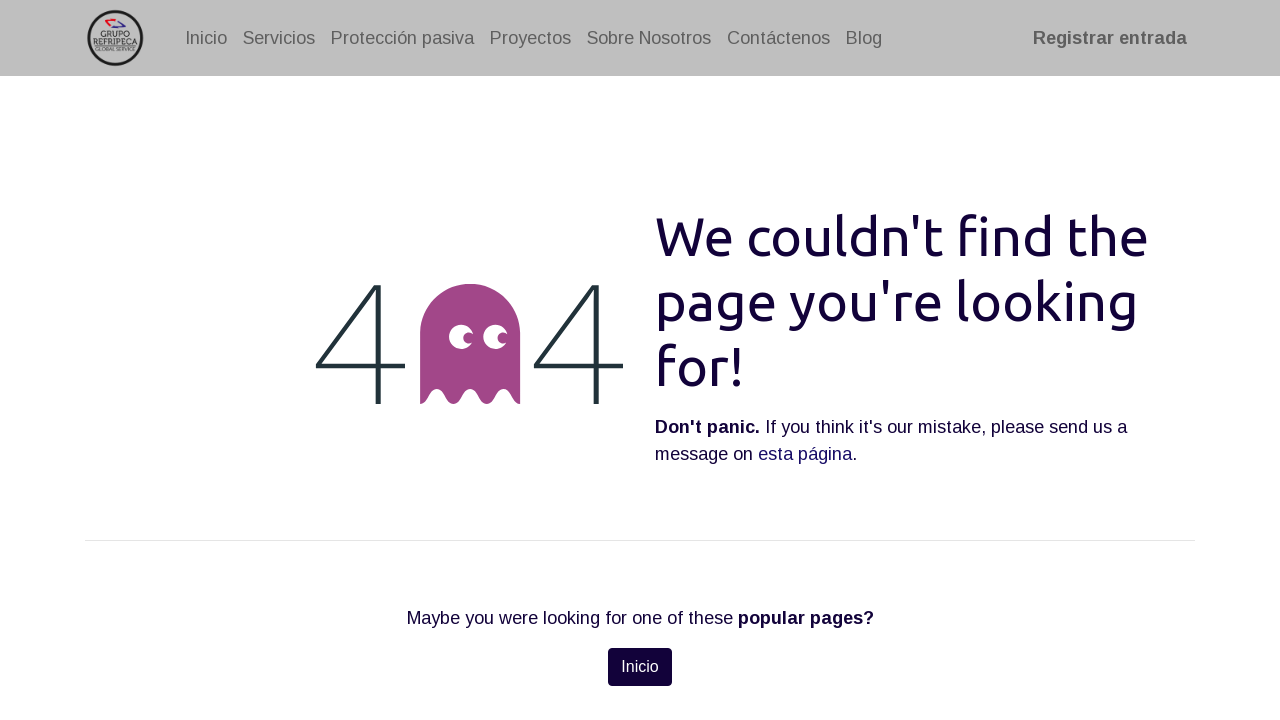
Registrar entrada (1110, 38)
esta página (805, 454)
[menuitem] (206, 38)
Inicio (639, 666)
